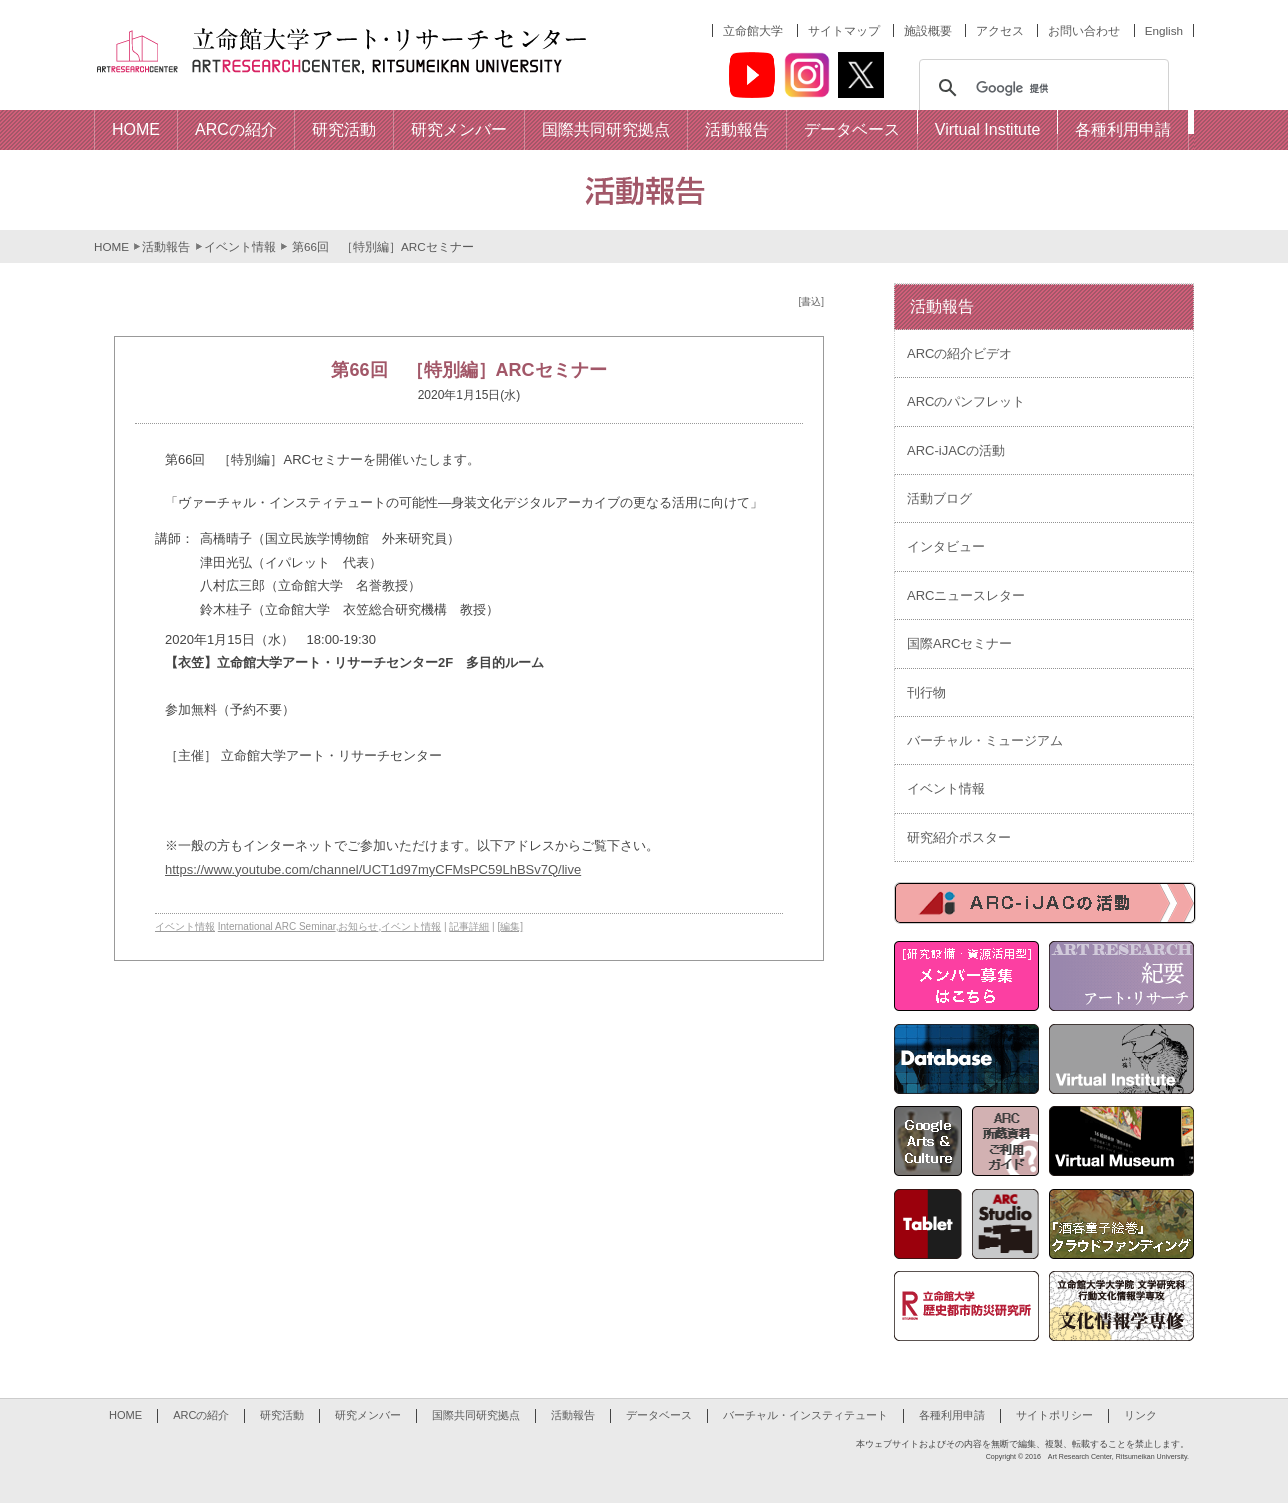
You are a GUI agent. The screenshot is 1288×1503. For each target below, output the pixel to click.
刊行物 (926, 692)
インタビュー (946, 546)
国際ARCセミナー (959, 643)
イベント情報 (240, 246)
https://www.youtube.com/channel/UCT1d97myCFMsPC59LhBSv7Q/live (373, 869)
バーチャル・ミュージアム (985, 740)
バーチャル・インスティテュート (805, 1415)
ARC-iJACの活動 (956, 450)
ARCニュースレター (966, 595)
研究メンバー (368, 1415)
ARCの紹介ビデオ (959, 353)
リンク (1140, 1415)
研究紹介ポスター (959, 837)
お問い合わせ (1084, 30)
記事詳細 (469, 926)
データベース (659, 1415)
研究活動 (282, 1415)
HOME (111, 246)
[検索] (1041, 88)
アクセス (1000, 30)
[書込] (811, 301)
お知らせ (358, 926)
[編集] (511, 926)
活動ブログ (939, 498)
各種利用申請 (952, 1415)
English (1164, 30)
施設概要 (928, 30)
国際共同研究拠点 (476, 1415)
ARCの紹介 (201, 1415)
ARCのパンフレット (966, 401)
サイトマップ (844, 30)
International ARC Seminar (277, 926)
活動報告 (166, 246)
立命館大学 (753, 30)
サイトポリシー (1054, 1415)
